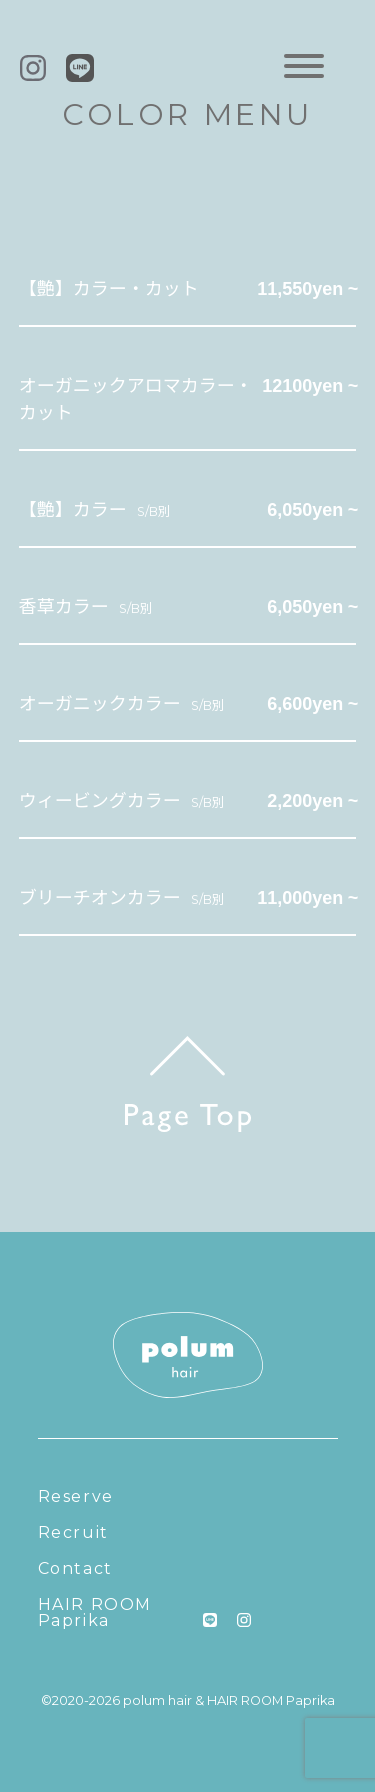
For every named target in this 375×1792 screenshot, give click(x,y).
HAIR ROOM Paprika (95, 1612)
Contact (75, 1568)
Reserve (76, 1496)
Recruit (73, 1532)
